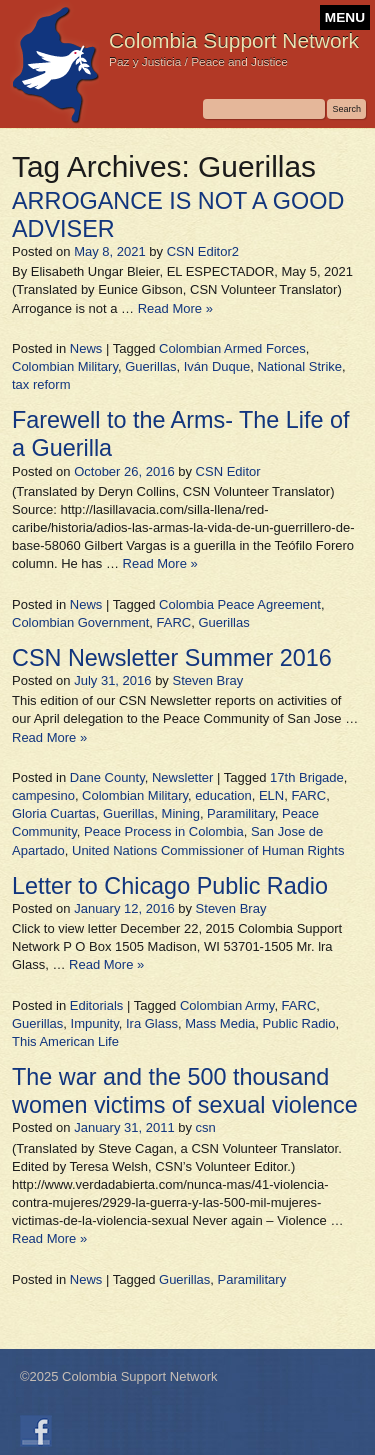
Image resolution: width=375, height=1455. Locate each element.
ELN (271, 795)
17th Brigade (307, 777)
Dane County (107, 777)
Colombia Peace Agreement (240, 604)
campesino (43, 795)
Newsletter (182, 777)
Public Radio (299, 1023)
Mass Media (220, 1023)
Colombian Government (80, 622)
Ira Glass (152, 1023)
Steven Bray (207, 680)
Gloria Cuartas (54, 813)
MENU (345, 17)
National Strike (299, 366)
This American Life (65, 1041)
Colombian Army (227, 1005)
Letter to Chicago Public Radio (170, 886)
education (223, 795)
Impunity (95, 1023)
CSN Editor (228, 471)
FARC (174, 622)
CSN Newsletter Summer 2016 (172, 658)
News (86, 348)
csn (206, 1127)
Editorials (96, 1005)
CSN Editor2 (203, 251)
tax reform (41, 384)
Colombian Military (65, 366)
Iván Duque (217, 366)
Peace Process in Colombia (164, 831)
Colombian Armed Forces (232, 348)
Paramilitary (241, 813)
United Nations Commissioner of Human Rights (208, 850)
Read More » (175, 308)
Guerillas (150, 366)
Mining (181, 813)
